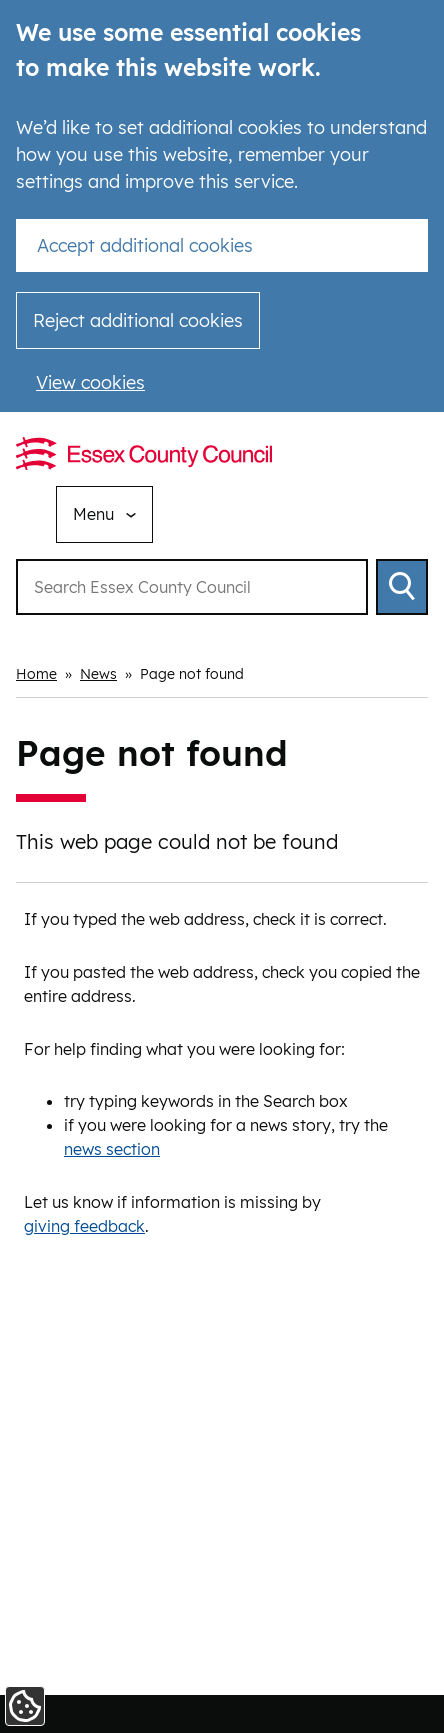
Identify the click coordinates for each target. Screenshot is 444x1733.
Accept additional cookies (145, 245)
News (98, 674)
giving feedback (84, 1226)
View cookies (90, 382)
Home (36, 674)
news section (112, 1149)
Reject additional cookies (138, 320)
